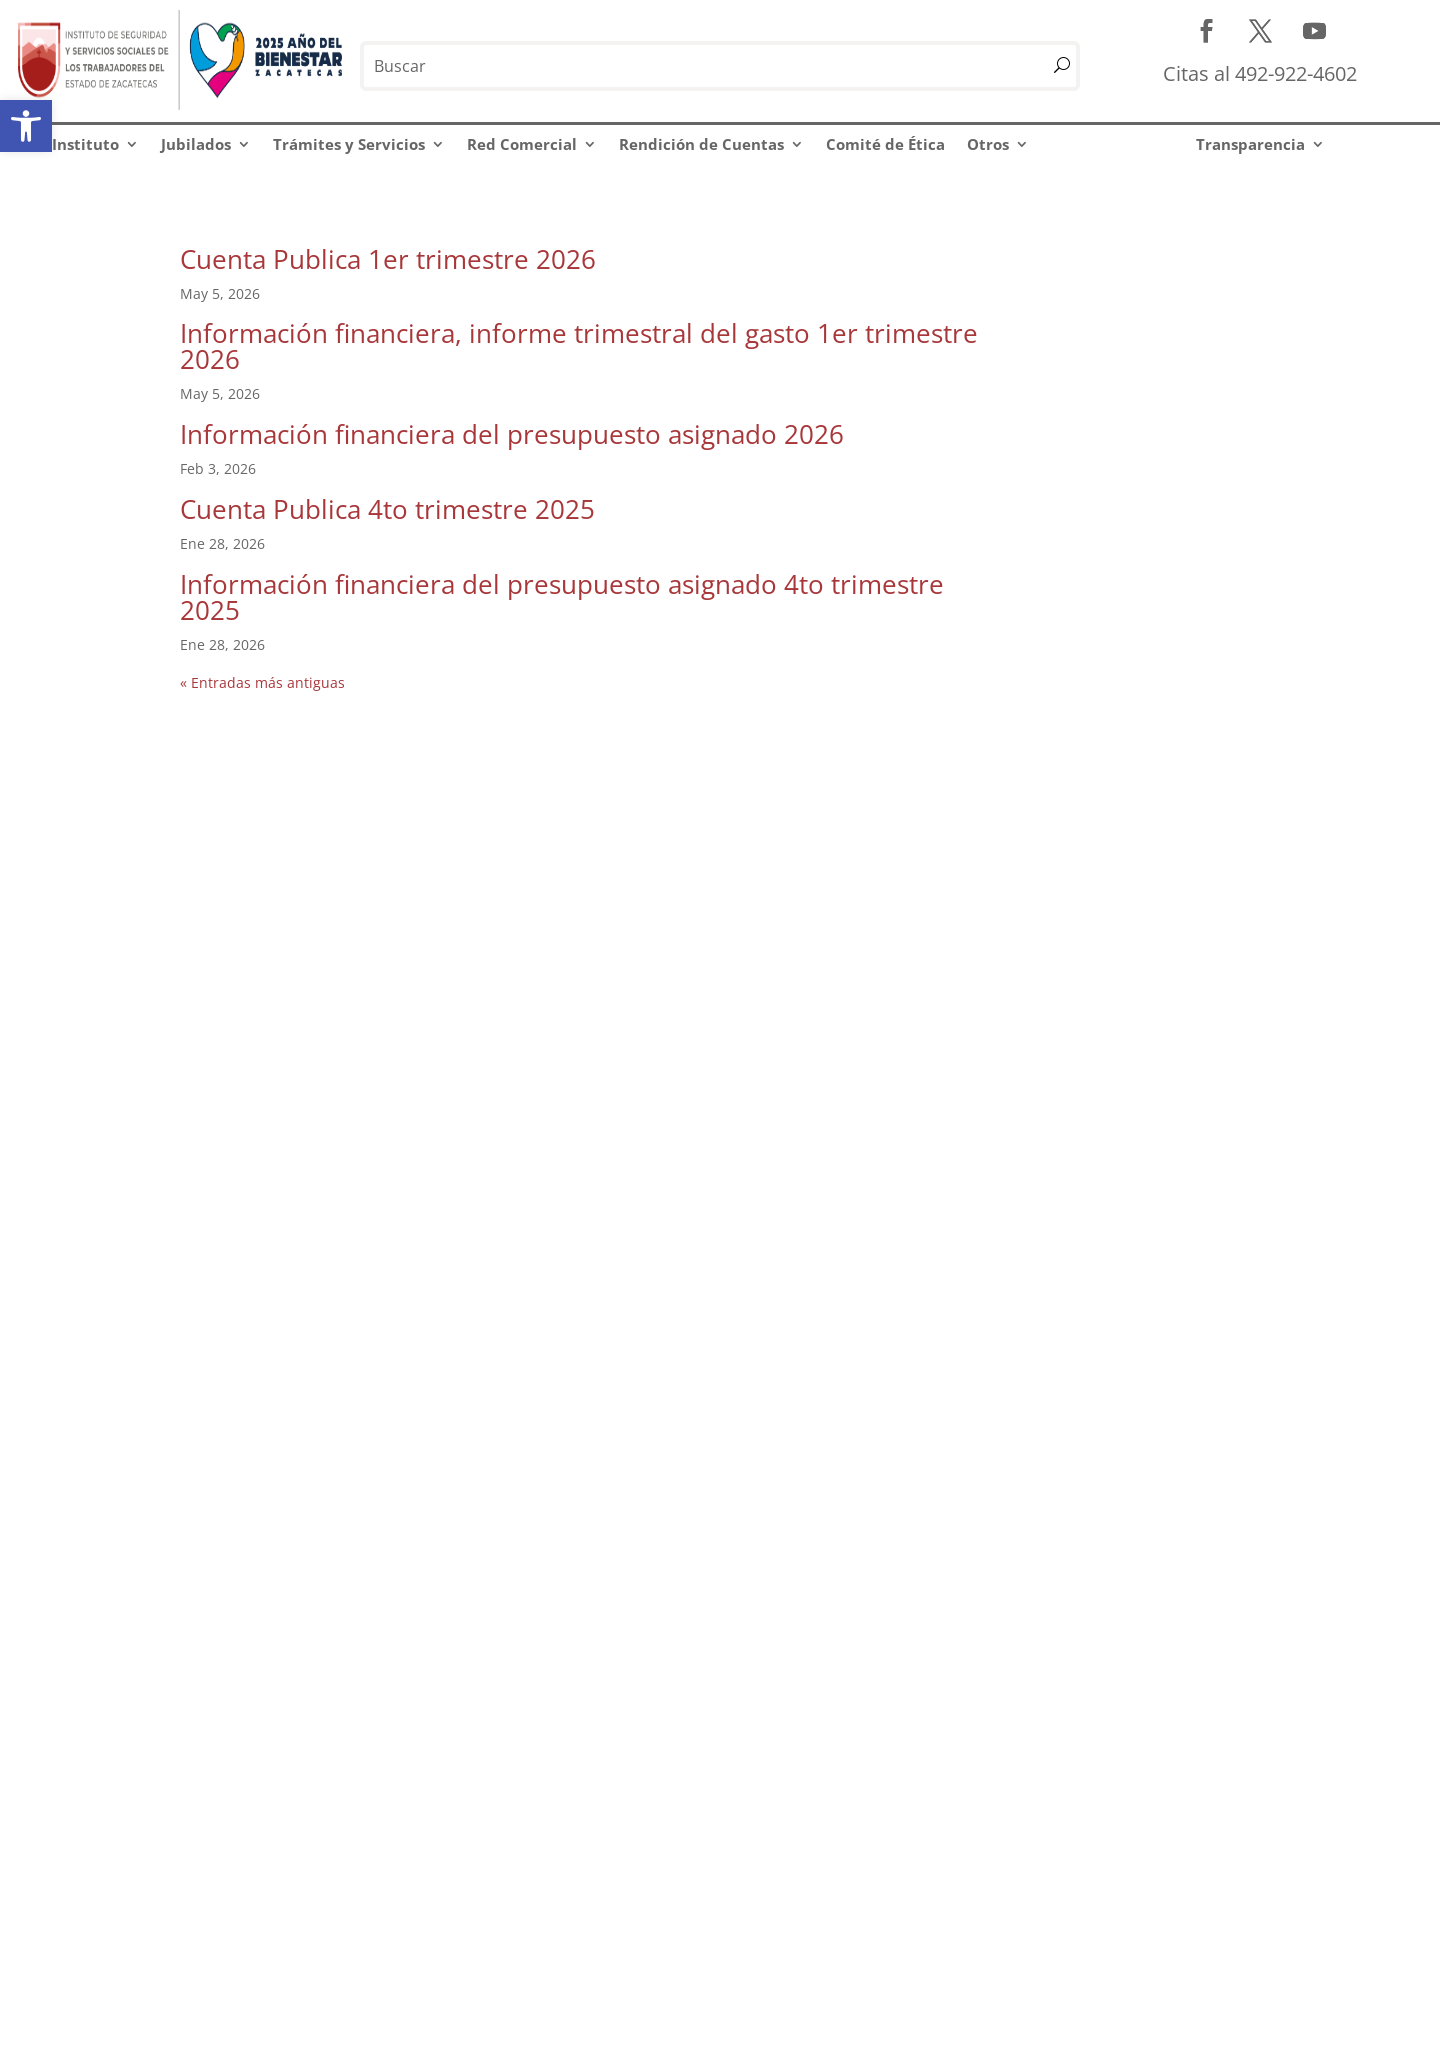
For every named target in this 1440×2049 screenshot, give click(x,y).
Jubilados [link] (196, 144)
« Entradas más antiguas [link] (262, 682)
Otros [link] (988, 144)
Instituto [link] (85, 144)
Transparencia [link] (1250, 144)
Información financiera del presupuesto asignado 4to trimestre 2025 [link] (562, 597)
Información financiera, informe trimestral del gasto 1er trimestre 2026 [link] (579, 346)
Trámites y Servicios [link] (349, 144)
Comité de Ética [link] (885, 144)
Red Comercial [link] (522, 144)
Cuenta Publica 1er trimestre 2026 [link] (388, 259)
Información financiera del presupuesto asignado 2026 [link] (512, 434)
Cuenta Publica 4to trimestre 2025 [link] (387, 509)
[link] (26, 126)
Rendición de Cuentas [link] (701, 144)
